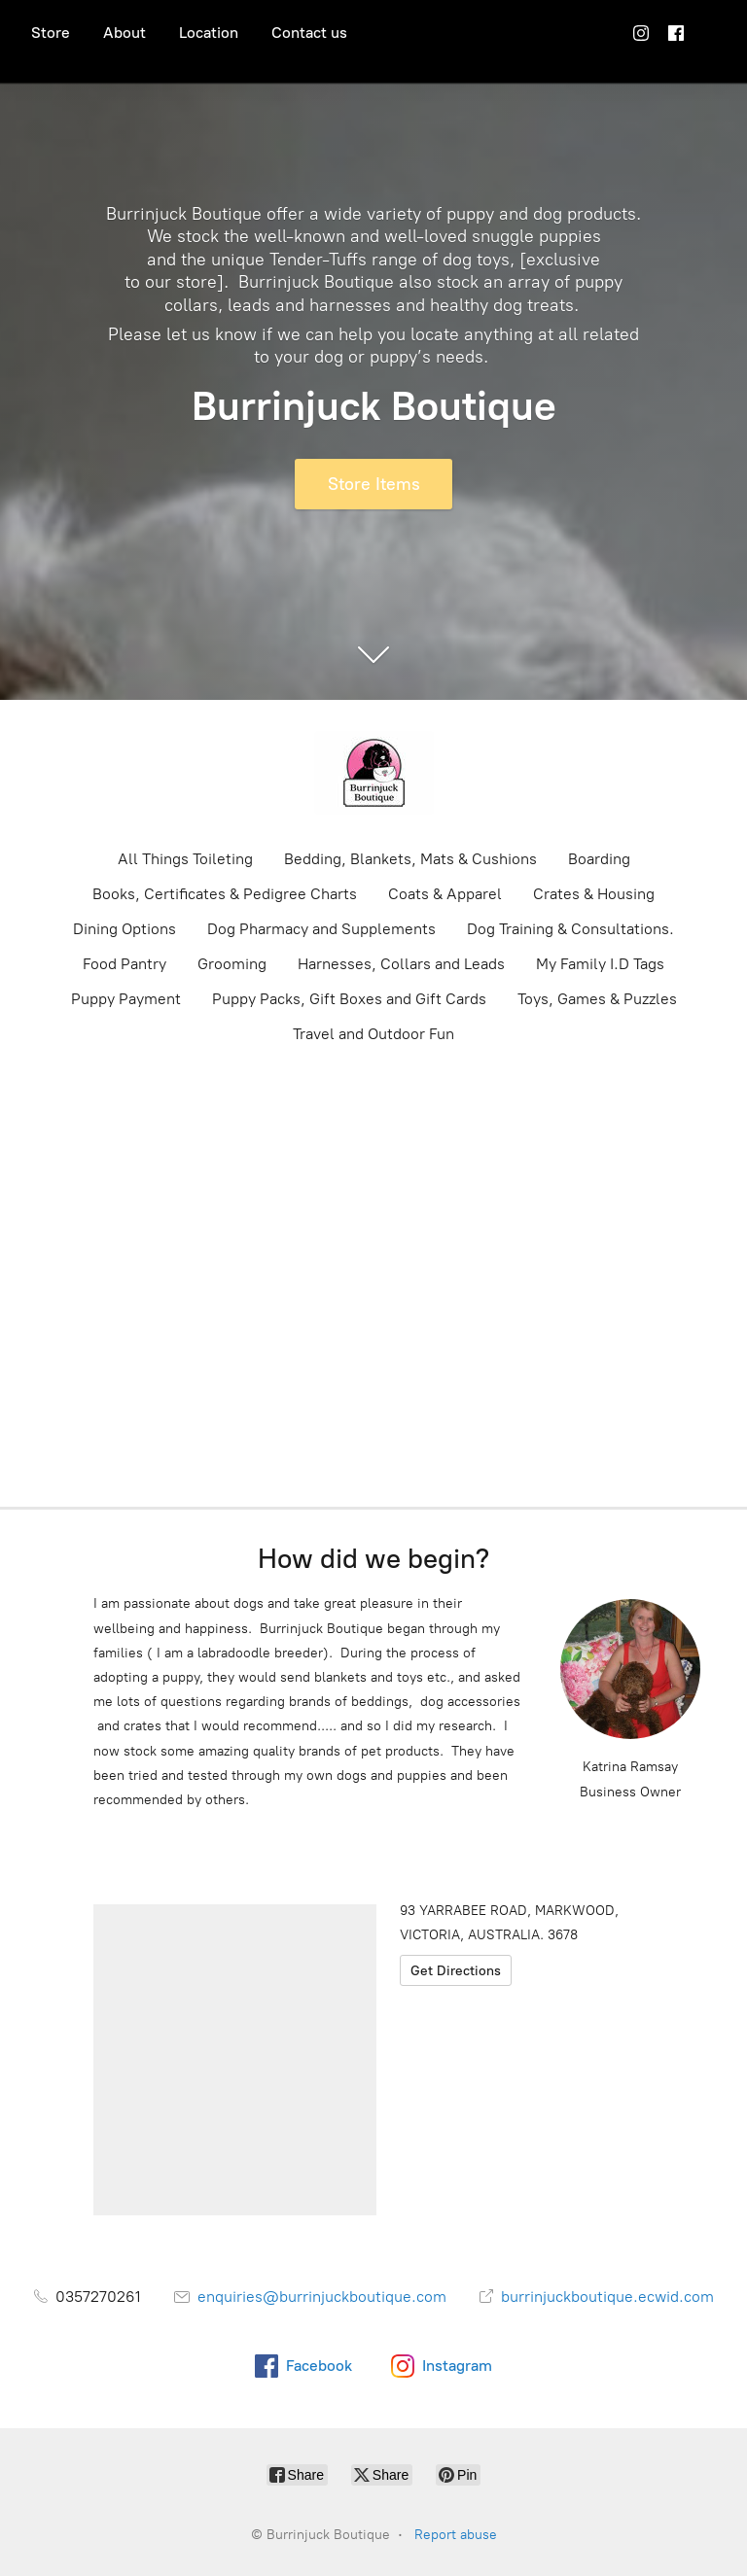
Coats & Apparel (445, 894)
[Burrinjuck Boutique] (373, 773)
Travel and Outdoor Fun (373, 1034)
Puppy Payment (126, 999)
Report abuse (455, 2534)
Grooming (232, 964)
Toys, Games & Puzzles (597, 999)
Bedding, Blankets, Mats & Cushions (410, 859)
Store (50, 32)
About (124, 32)
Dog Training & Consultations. (570, 929)
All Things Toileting (185, 859)
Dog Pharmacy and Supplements (321, 929)
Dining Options (124, 929)
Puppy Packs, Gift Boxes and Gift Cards (349, 999)
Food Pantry (124, 964)
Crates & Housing (594, 894)
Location (208, 32)
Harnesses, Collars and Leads (401, 964)
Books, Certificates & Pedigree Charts (224, 894)
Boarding (599, 859)
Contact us (309, 32)
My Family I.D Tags (600, 964)
